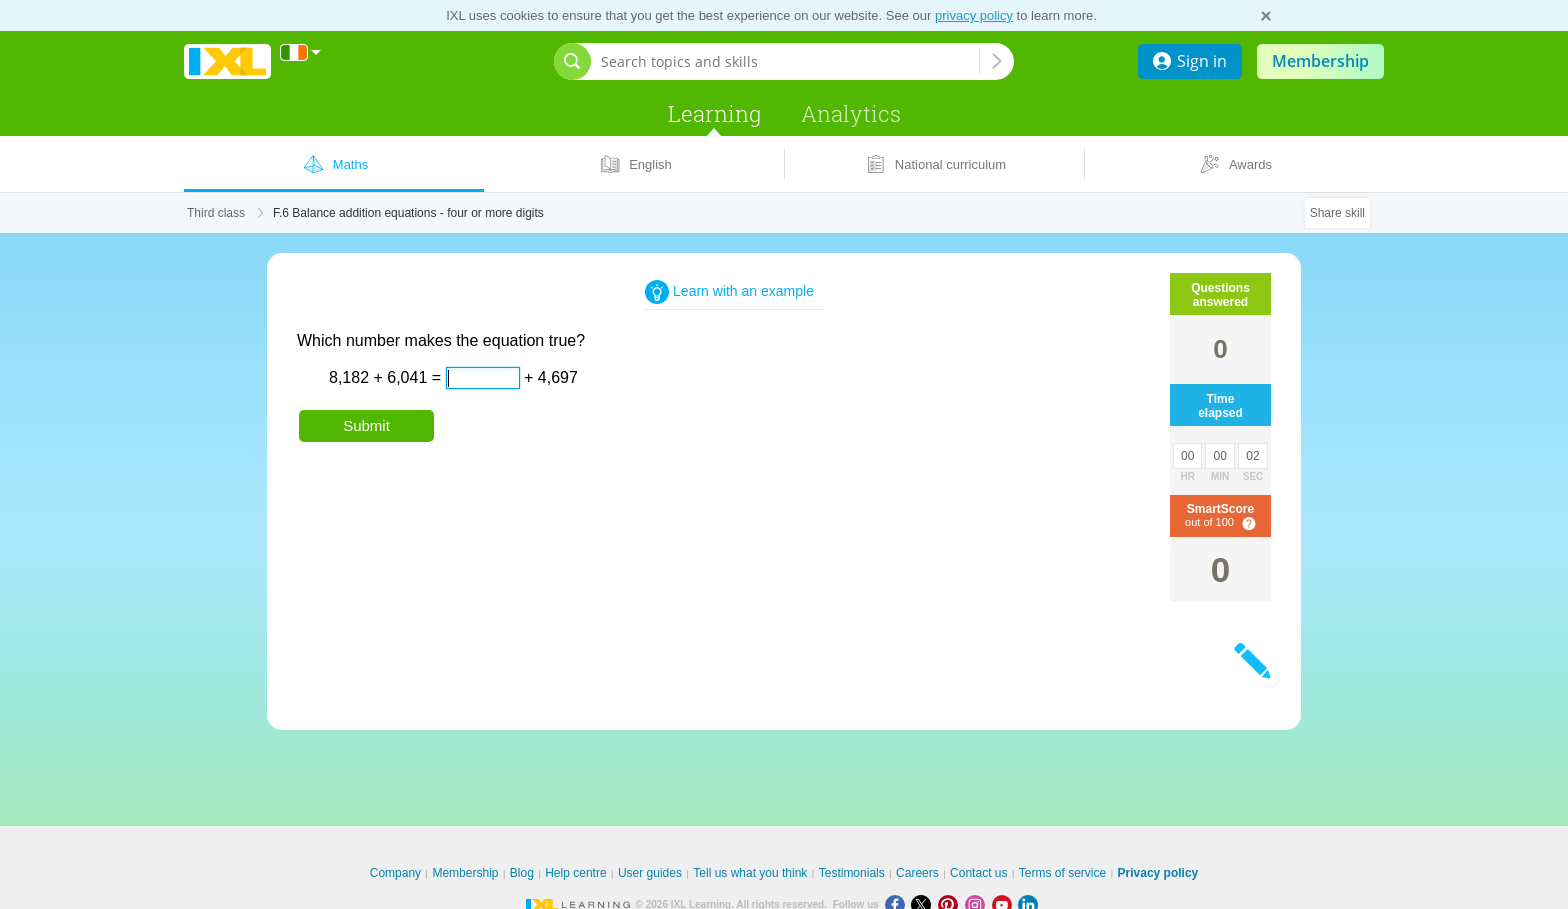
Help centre (575, 873)
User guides (650, 873)
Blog (522, 873)
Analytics (851, 113)
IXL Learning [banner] (227, 61)
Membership (1320, 61)
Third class (216, 213)
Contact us (978, 873)
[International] (301, 52)
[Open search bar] (572, 61)
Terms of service (1062, 873)
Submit (366, 425)
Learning (714, 113)
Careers (917, 873)
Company (395, 873)
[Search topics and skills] (790, 61)
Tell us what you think (750, 873)
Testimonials (852, 873)
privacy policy (974, 15)
